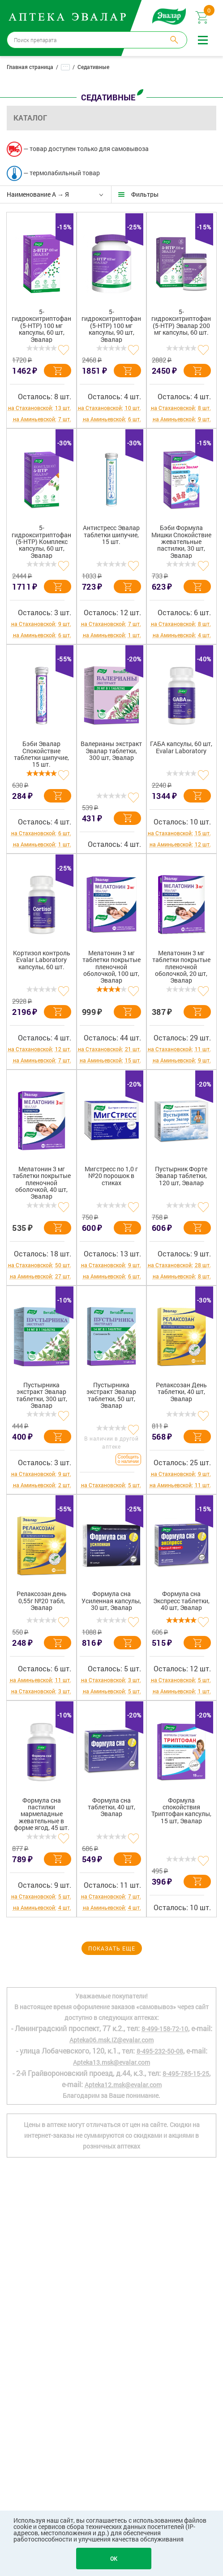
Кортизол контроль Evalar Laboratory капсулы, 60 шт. (41, 960)
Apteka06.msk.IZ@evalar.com (111, 2040)
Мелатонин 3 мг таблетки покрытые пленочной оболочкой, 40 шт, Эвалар (42, 1182)
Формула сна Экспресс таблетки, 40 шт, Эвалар (181, 1601)
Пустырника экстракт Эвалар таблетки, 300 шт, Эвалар (41, 1395)
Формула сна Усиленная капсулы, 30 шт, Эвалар (111, 1601)
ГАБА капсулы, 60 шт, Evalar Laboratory (181, 747)
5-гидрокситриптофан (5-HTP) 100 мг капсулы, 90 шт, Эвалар (111, 325)
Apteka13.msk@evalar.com (111, 2062)
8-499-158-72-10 (165, 2028)
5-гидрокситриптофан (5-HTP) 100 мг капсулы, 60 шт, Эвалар (41, 325)
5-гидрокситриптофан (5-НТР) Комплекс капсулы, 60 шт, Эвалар (41, 541)
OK (113, 2558)
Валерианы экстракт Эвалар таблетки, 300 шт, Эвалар (111, 751)
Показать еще (111, 1948)
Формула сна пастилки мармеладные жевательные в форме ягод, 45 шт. (41, 1814)
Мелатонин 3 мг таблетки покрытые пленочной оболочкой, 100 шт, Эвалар (111, 966)
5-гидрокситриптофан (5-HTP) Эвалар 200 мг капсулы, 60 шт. (181, 322)
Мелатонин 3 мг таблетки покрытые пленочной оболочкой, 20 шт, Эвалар (181, 966)
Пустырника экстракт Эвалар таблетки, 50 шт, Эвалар (111, 1395)
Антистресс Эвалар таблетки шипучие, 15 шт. (111, 535)
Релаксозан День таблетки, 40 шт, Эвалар (181, 1392)
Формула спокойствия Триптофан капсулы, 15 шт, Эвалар (181, 1811)
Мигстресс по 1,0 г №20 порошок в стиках (111, 1176)
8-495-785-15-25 (186, 2073)
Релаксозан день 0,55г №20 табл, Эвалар (42, 1601)
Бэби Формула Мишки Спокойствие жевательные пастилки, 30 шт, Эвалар (181, 541)
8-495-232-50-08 (160, 2051)
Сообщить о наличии (128, 1459)
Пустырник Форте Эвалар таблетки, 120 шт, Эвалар (181, 1176)
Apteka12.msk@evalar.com (123, 2084)
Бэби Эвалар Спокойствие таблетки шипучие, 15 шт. (41, 754)
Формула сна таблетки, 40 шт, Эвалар (111, 1807)
